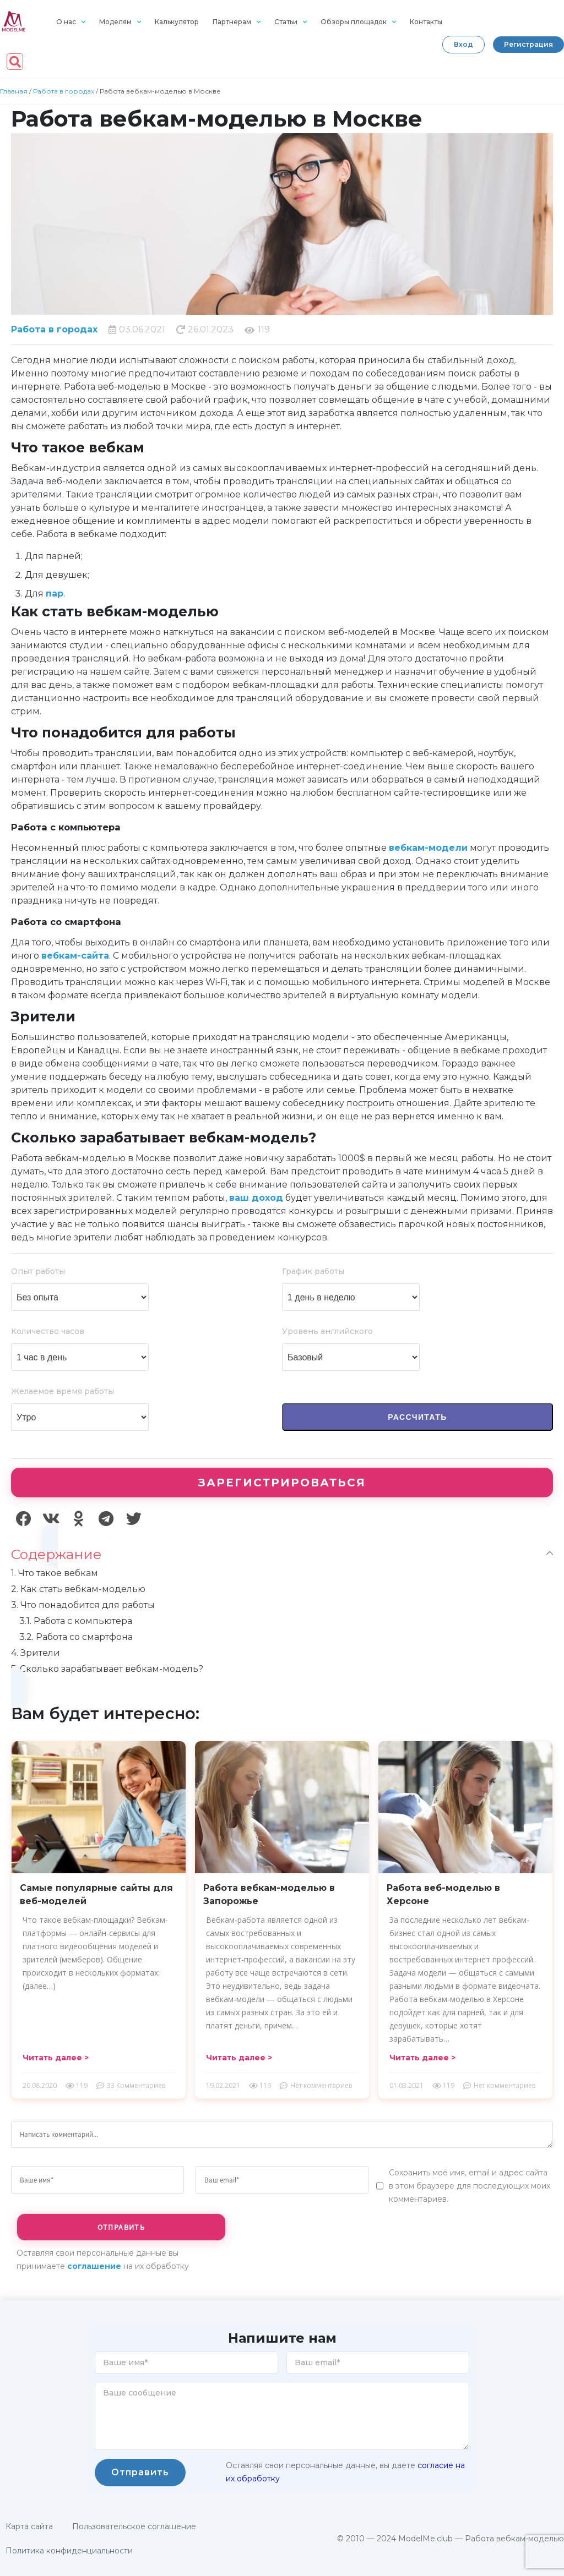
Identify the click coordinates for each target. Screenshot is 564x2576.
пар (54, 593)
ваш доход (256, 1198)
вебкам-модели (428, 848)
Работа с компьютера (75, 1621)
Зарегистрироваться (282, 1482)
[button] (463, 44)
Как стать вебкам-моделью (78, 1589)
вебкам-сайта (75, 955)
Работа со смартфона (76, 1637)
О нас (70, 22)
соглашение (94, 2266)
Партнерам (237, 22)
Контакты (426, 22)
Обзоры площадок (358, 22)
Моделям (120, 22)
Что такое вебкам (54, 1573)
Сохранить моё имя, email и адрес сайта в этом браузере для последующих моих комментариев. (469, 2186)
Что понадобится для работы (83, 1605)
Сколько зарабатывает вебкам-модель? (107, 1669)
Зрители (35, 1653)
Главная (14, 91)
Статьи (290, 22)
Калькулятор (177, 22)
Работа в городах (63, 91)
